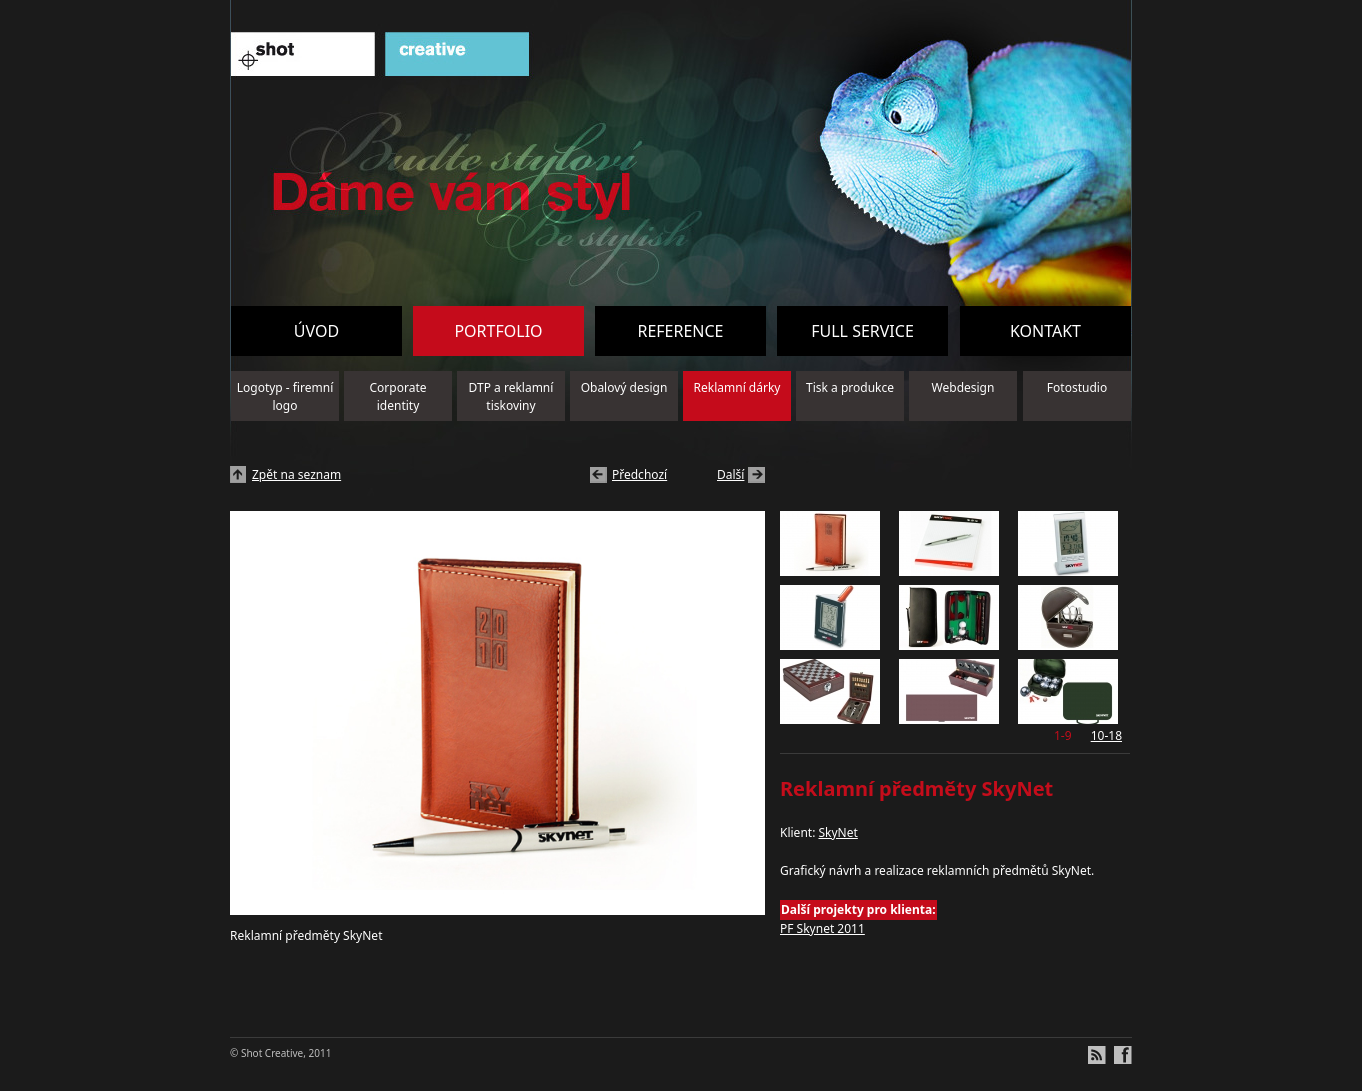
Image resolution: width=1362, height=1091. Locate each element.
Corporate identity (398, 396)
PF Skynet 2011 (822, 928)
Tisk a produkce (850, 387)
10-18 (1106, 735)
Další (730, 474)
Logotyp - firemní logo (285, 396)
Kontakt (1045, 331)
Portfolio (498, 331)
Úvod (316, 331)
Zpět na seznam (296, 474)
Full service (862, 331)
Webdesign (963, 387)
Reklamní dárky (737, 387)
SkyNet (837, 832)
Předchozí (639, 474)
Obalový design (624, 387)
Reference (680, 331)
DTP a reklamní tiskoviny (511, 396)
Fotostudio (1077, 387)
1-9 (1063, 735)
